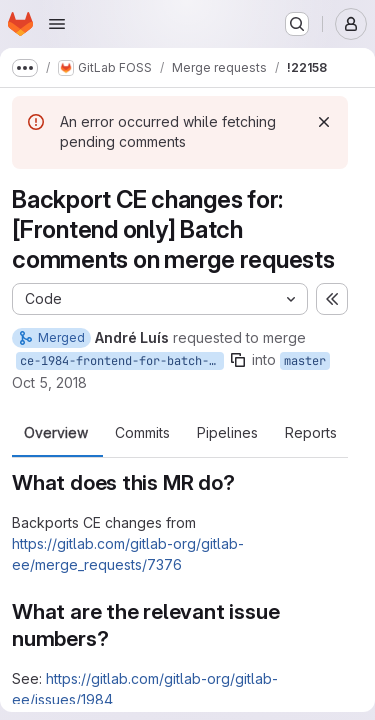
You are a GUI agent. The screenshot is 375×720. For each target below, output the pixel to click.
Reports (311, 433)
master (305, 361)
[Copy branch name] (238, 360)
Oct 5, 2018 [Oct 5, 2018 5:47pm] (49, 382)
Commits (142, 433)
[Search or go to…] (297, 24)
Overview (56, 433)
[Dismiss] (324, 122)
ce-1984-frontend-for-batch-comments (122, 361)
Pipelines (227, 433)
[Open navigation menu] (57, 24)
